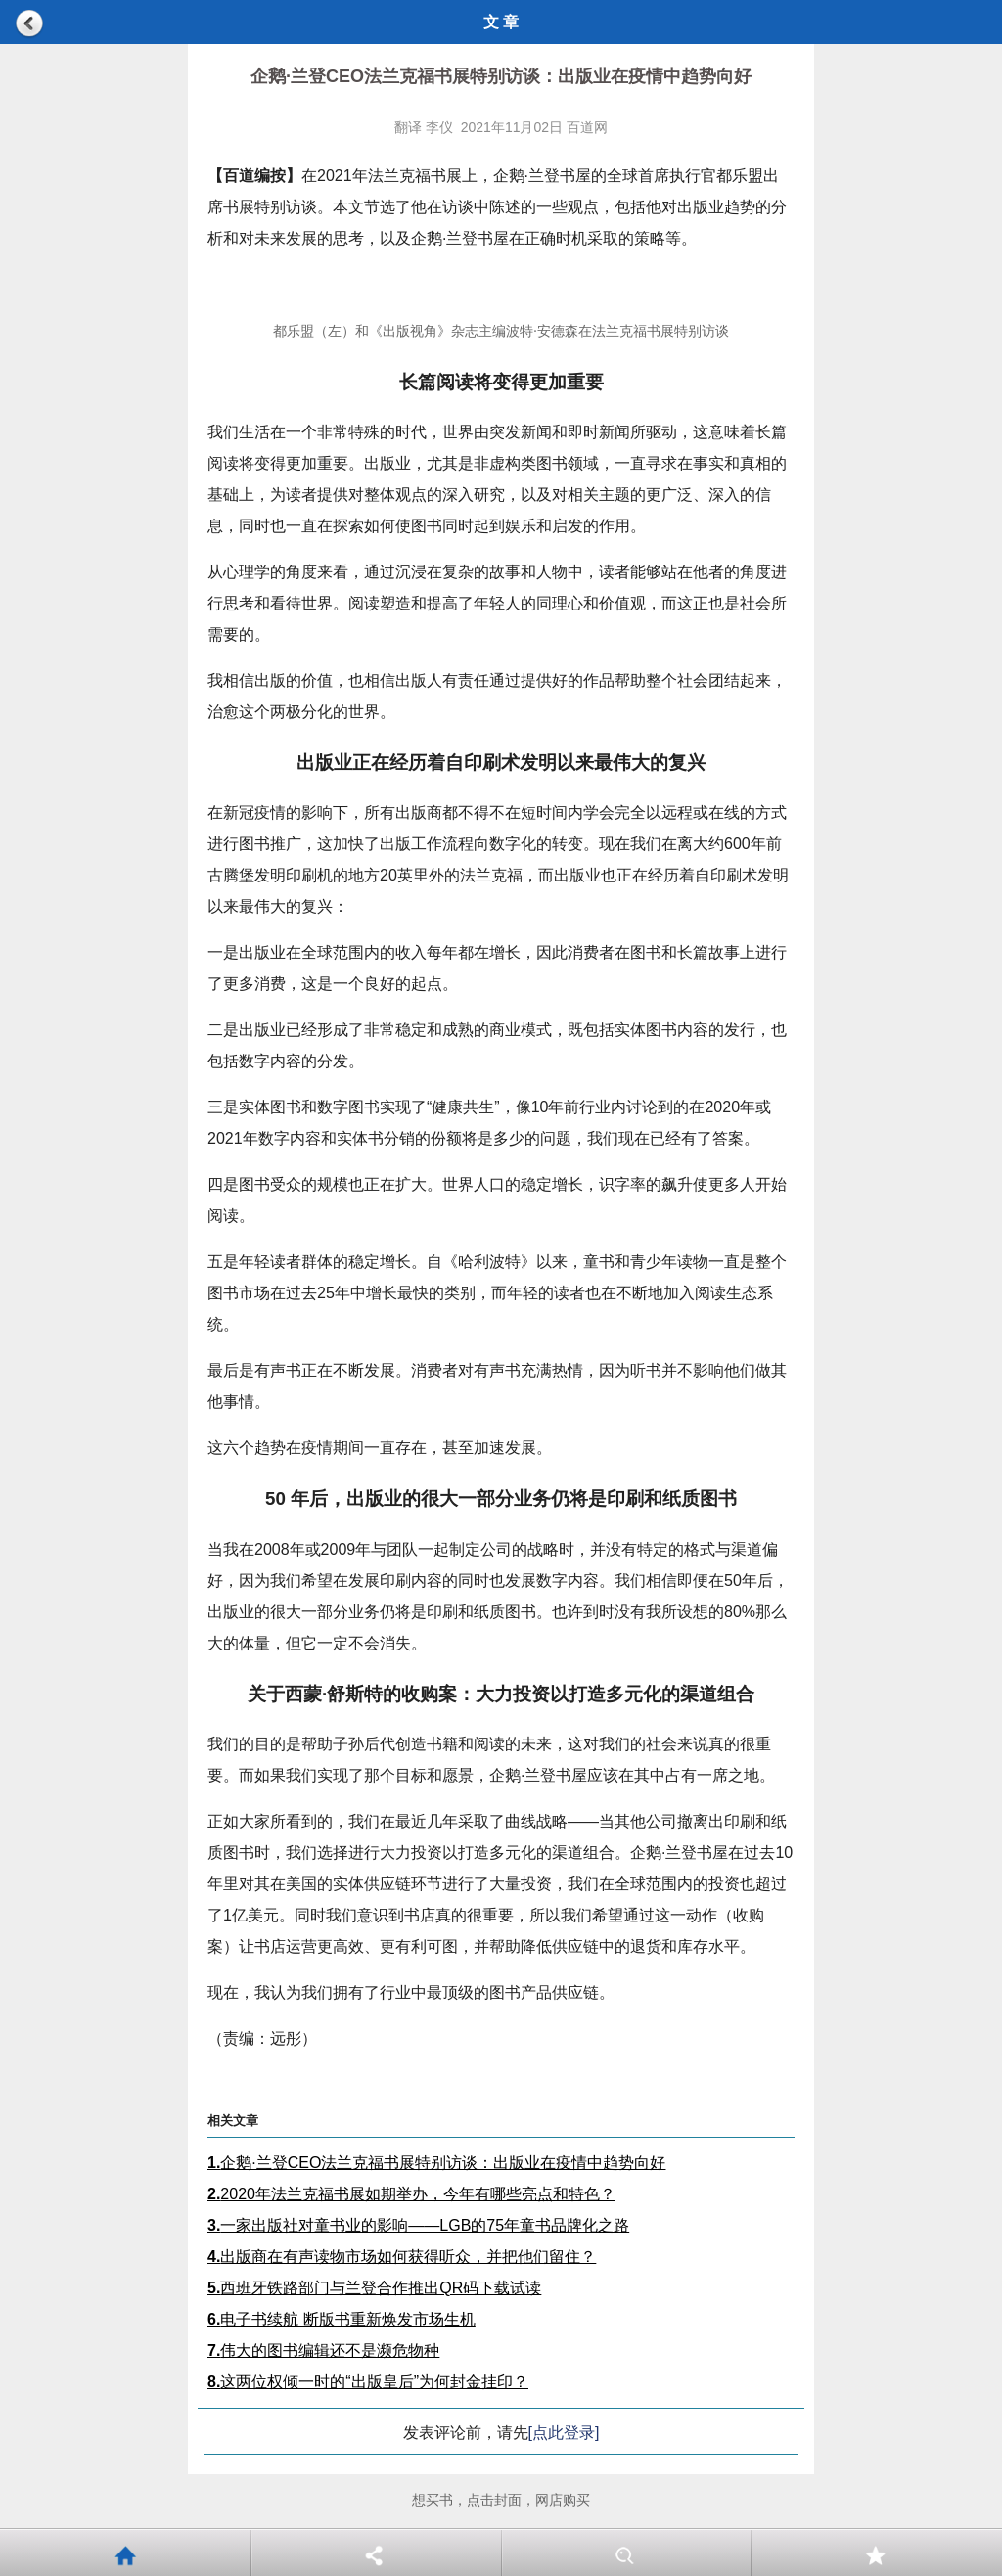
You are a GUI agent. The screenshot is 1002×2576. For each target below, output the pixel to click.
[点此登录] (564, 2432)
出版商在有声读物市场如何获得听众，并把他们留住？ (401, 2256)
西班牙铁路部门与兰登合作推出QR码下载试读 (374, 2288)
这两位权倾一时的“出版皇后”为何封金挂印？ (367, 2381)
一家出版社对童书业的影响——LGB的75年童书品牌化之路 (418, 2225)
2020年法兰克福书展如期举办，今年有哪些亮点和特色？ (411, 2194)
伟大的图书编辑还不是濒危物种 (323, 2350)
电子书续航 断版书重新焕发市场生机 (341, 2319)
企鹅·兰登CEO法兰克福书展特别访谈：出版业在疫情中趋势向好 (436, 2162)
